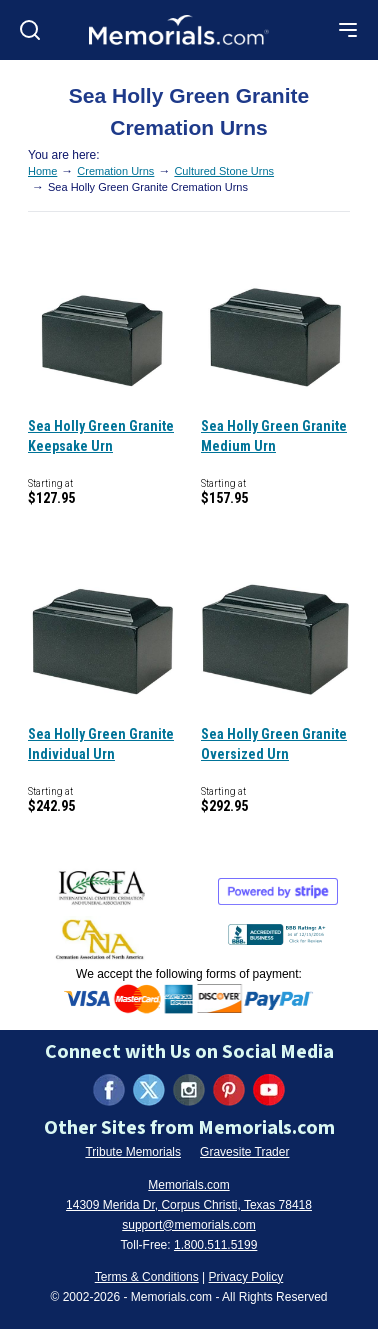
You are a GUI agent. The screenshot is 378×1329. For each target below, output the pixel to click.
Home (42, 171)
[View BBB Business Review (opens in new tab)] (277, 930)
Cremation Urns (115, 171)
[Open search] (30, 30)
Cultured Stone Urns (224, 171)
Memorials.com (188, 1185)
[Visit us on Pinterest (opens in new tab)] (229, 1090)
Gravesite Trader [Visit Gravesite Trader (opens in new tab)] (244, 1152)
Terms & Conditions (147, 1277)
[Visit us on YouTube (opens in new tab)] (269, 1090)
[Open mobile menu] (348, 30)
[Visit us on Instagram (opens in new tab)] (189, 1090)
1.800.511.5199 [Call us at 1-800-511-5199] (215, 1245)
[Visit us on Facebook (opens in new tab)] (109, 1090)
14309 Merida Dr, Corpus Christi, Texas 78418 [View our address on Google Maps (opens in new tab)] (189, 1205)
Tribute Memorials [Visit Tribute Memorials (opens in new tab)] (133, 1152)
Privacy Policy (246, 1277)
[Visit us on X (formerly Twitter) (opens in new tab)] (149, 1090)
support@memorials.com (189, 1225)
